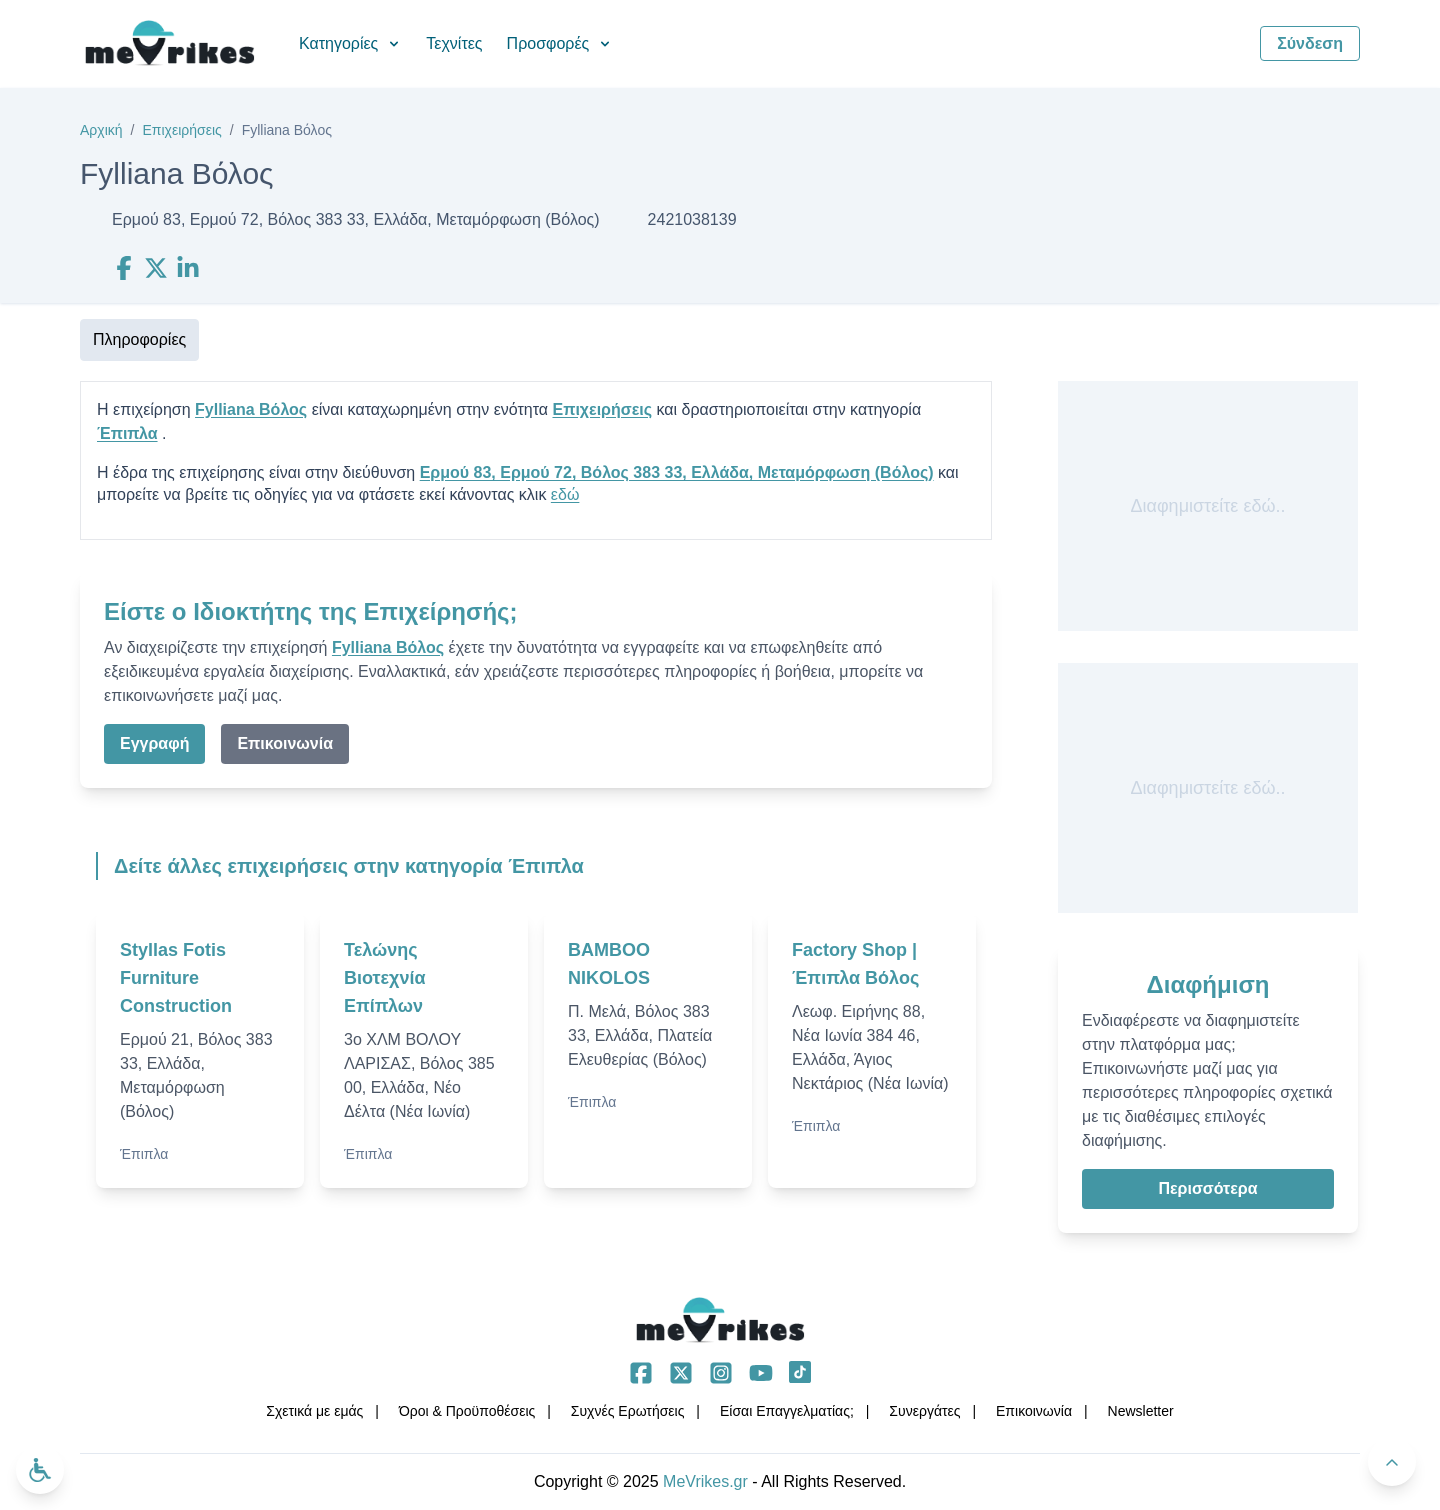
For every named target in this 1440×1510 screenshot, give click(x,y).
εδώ (565, 494)
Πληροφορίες (139, 339)
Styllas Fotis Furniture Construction (176, 978)
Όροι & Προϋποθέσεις (467, 1411)
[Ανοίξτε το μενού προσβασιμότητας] (40, 1470)
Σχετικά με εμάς (314, 1411)
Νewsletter (1141, 1411)
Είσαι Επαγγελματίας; (787, 1411)
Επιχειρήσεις (181, 130)
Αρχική (101, 130)
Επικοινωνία (285, 743)
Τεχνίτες (454, 43)
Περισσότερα (1207, 1188)
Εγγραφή (154, 743)
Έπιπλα (127, 433)
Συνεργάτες (924, 1411)
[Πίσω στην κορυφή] (1392, 1462)
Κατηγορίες (350, 43)
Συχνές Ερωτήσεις (628, 1411)
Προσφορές (560, 43)
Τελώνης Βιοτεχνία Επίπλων (385, 978)
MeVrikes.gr (705, 1481)
